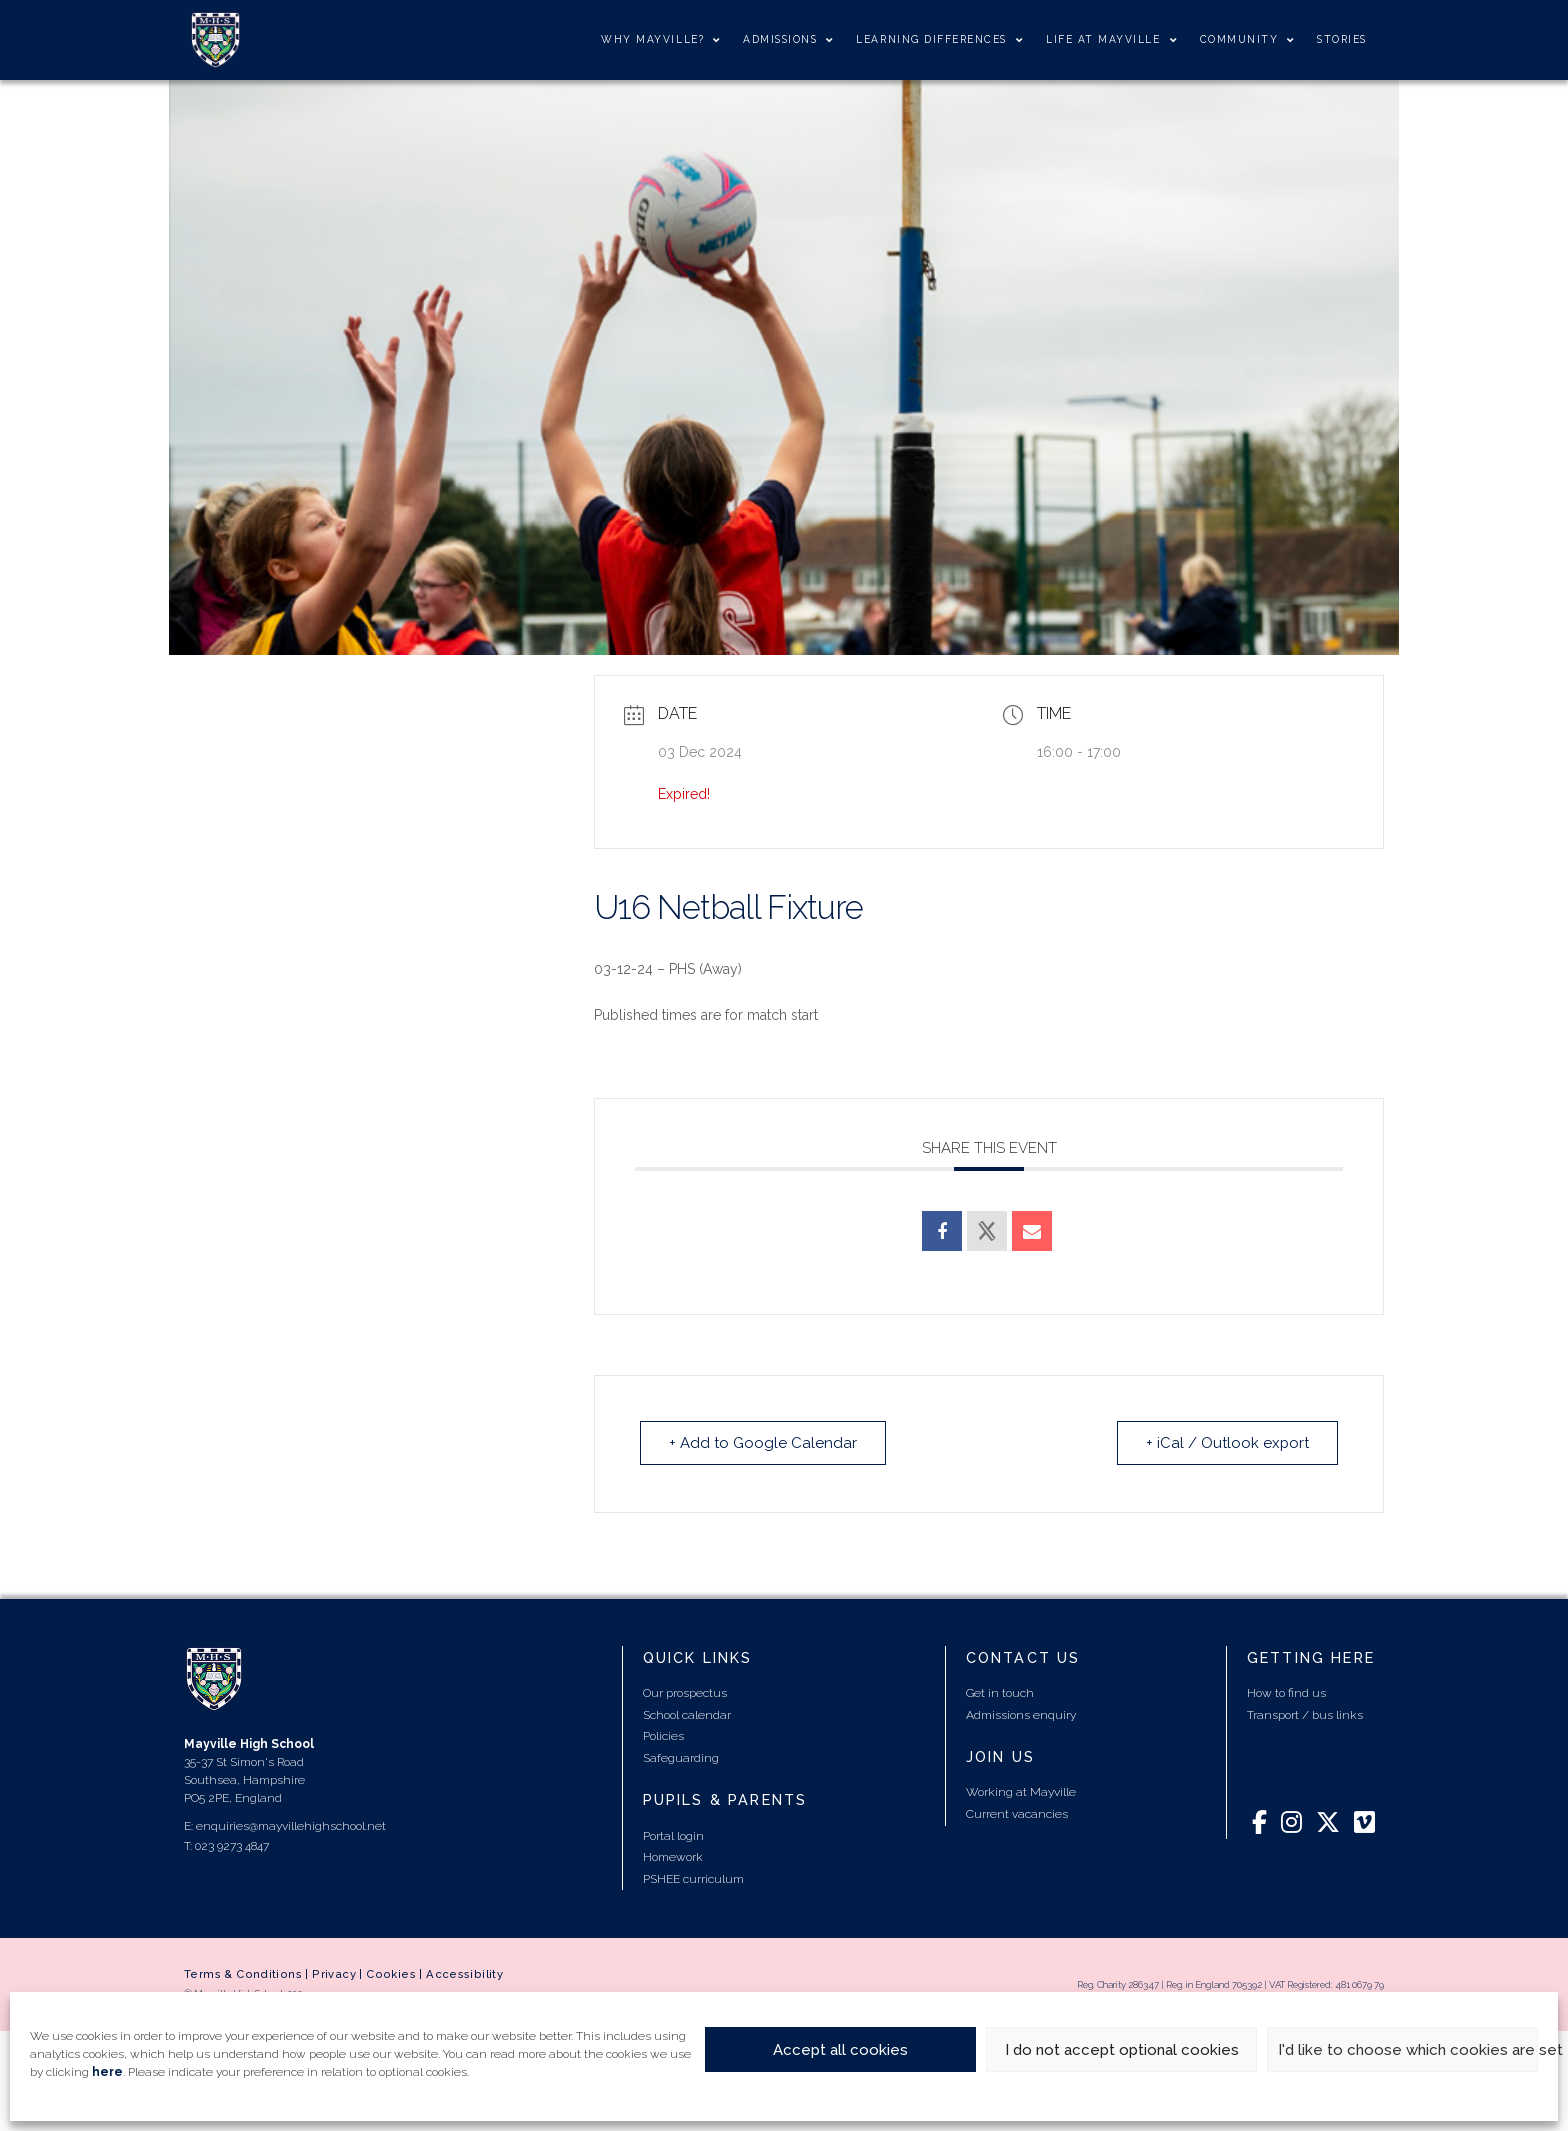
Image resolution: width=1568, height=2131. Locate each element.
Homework (673, 1857)
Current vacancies (1017, 1814)
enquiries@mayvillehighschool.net (291, 1826)
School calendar (687, 1715)
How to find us (1286, 1693)
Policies (663, 1736)
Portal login (673, 1836)
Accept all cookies (840, 2050)
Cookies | (396, 1974)
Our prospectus (685, 1693)
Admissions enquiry (1021, 1715)
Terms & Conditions (243, 1974)
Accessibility (464, 1974)
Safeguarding (681, 1758)
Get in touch (1000, 1693)
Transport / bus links (1305, 1715)
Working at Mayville (1021, 1792)
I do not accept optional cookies (1122, 2050)
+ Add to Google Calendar (763, 1443)
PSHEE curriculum (693, 1879)
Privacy (334, 1974)
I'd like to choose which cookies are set (1408, 2050)
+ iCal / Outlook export (1227, 1443)
